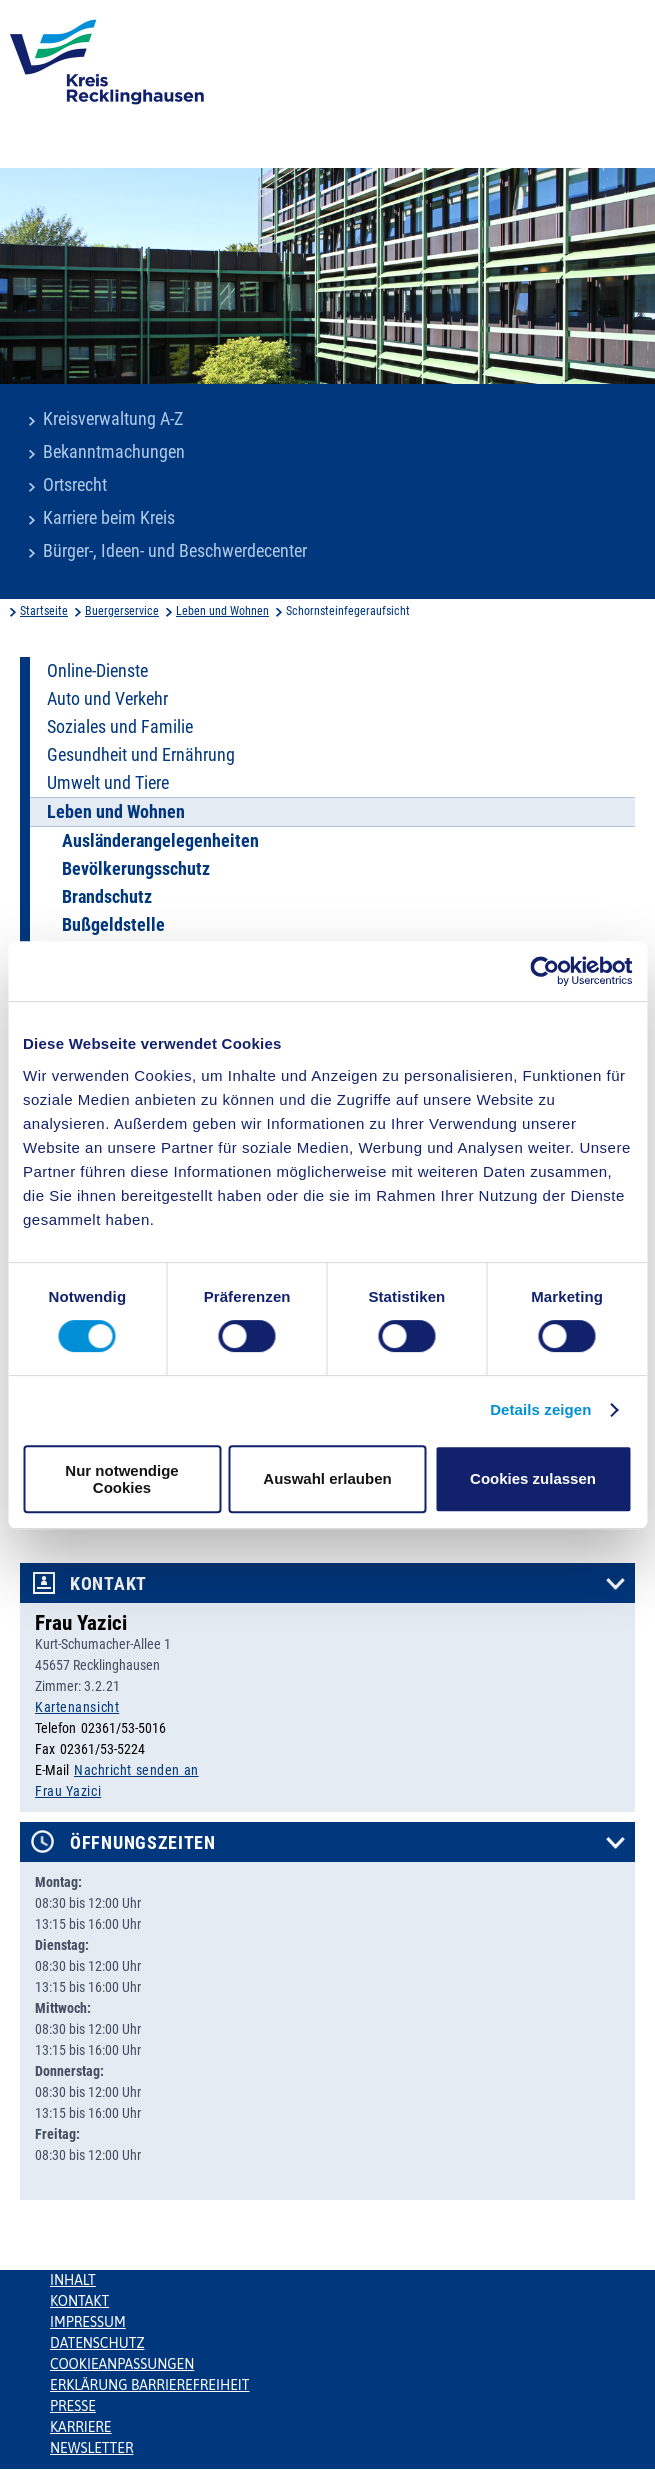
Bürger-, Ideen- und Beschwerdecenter (175, 551)
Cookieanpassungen (122, 2364)
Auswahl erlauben (327, 1478)
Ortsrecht (75, 485)
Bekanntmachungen (114, 452)
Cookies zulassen (533, 1478)
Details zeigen (540, 1409)
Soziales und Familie (120, 727)
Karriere (81, 2427)
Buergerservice (122, 611)
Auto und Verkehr (107, 699)
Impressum (88, 2322)
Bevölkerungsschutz (136, 869)
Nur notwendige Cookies (121, 1479)
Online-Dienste (97, 671)
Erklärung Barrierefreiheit (149, 2385)
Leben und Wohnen (222, 611)
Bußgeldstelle (113, 925)
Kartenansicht (77, 1707)
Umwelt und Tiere (108, 783)
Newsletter (91, 2448)
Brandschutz (107, 897)
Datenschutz (97, 2343)
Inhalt (73, 2280)
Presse (73, 2406)
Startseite (44, 611)
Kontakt (108, 1584)
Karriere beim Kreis (109, 518)
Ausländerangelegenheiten (160, 841)
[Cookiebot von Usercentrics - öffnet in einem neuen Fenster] (544, 971)
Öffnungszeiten (143, 1843)
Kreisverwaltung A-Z (113, 419)
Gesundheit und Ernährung (141, 755)
